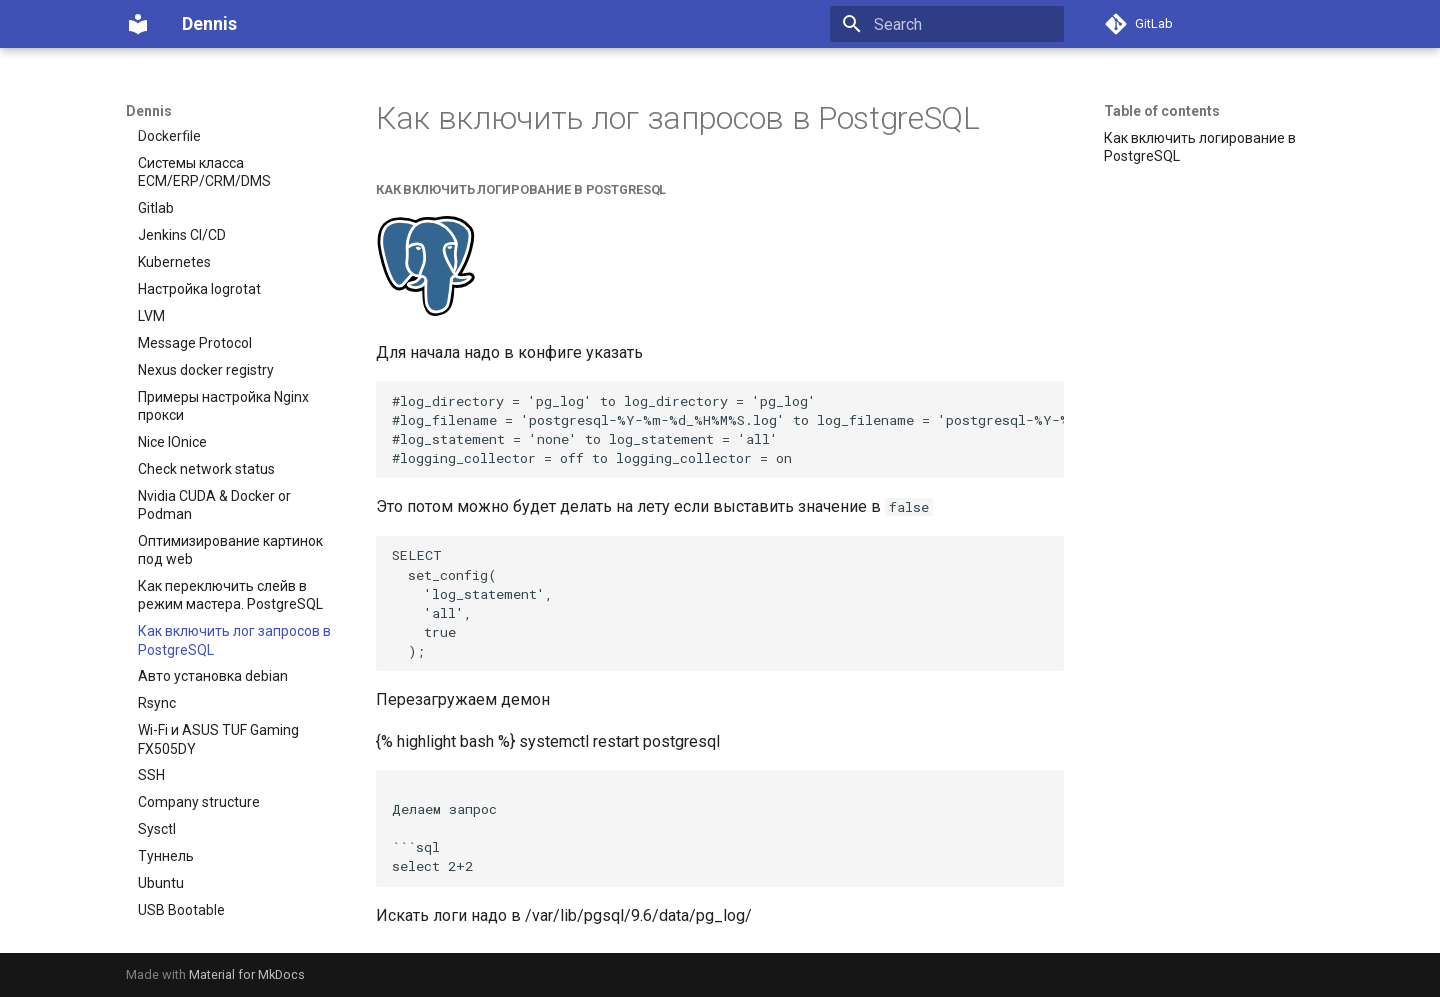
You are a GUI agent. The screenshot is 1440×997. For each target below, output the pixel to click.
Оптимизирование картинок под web (230, 506)
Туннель (166, 812)
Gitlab (156, 164)
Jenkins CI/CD (182, 191)
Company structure (199, 758)
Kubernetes (174, 218)
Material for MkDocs (247, 974)
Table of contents (1162, 111)
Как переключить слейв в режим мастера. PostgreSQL (230, 551)
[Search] (947, 24)
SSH (151, 731)
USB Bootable (181, 866)
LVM (151, 272)
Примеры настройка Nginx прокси (223, 362)
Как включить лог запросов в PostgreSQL (234, 596)
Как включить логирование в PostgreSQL (1200, 147)
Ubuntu (161, 839)
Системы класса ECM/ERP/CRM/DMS (204, 128)
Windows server (188, 893)
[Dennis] (138, 24)
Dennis (149, 111)
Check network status (206, 425)
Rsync (157, 659)
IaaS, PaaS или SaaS (204, 920)
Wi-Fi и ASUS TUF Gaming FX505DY (218, 695)
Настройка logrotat (199, 245)
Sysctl (157, 785)
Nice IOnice (172, 398)
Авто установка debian (213, 632)
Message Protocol (195, 299)
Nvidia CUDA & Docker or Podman (214, 461)
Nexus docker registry (206, 326)
